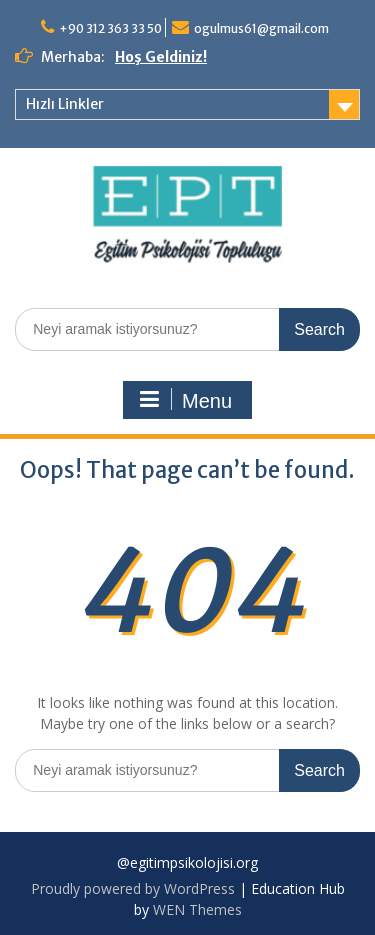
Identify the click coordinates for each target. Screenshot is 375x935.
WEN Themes (197, 909)
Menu (185, 400)
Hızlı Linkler (65, 104)
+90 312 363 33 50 (110, 28)
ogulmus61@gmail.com (261, 28)
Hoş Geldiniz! (161, 57)
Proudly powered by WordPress (133, 888)
